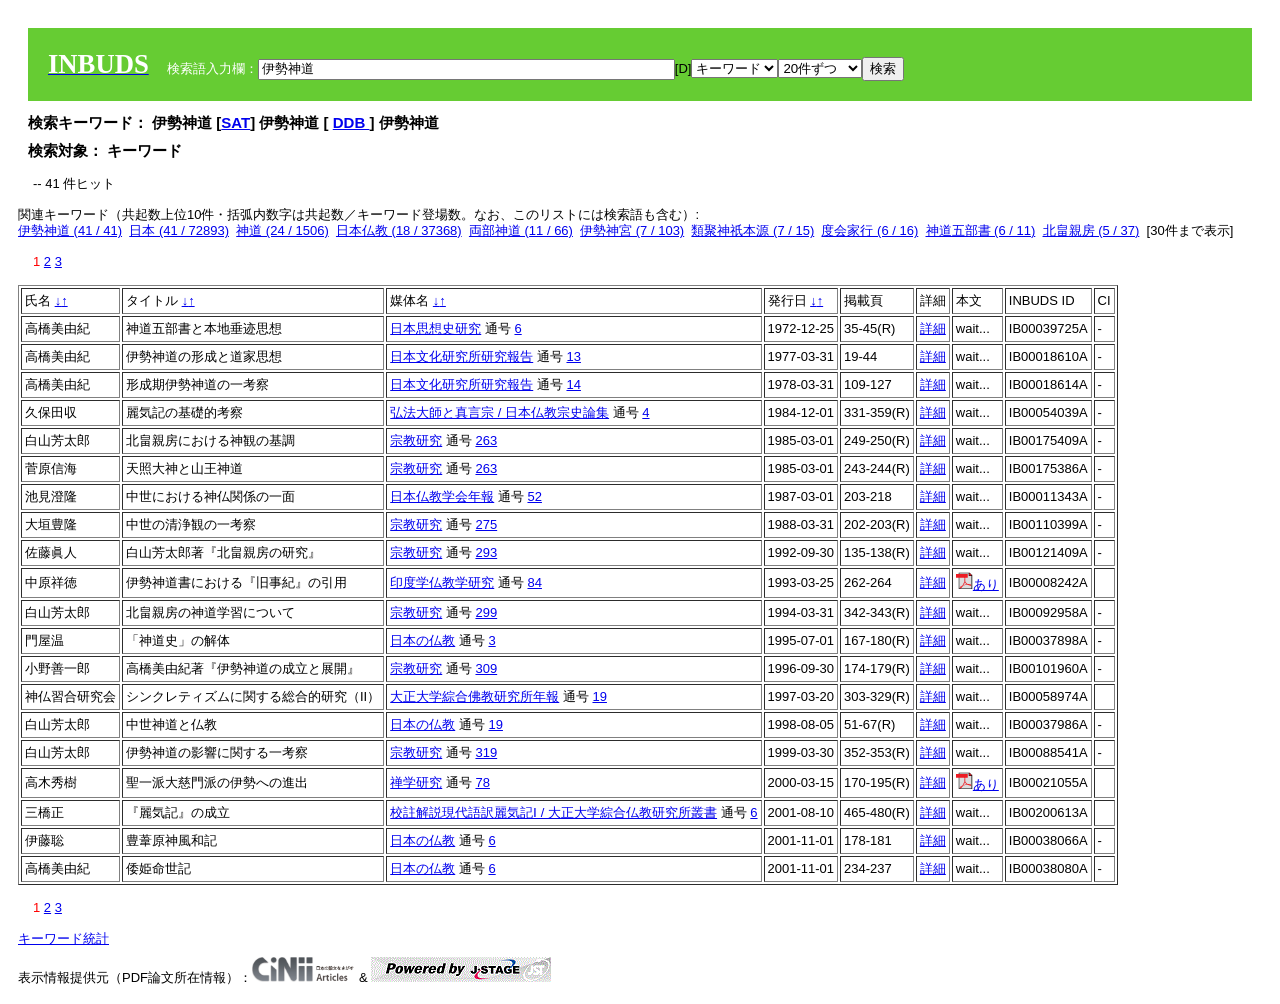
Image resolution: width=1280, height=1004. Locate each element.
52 (534, 496)
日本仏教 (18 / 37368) (399, 230)
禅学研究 (416, 782)
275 (486, 524)
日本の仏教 (422, 640)
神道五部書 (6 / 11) (981, 230)
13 (573, 356)
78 (482, 782)
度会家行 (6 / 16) (869, 230)
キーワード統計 (63, 938)
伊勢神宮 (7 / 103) (632, 230)
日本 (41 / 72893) (179, 230)
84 (534, 582)
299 (486, 612)
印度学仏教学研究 (442, 582)
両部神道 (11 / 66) (521, 230)
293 (486, 552)
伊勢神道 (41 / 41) (70, 230)
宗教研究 (416, 440)
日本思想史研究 (435, 328)
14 (573, 384)
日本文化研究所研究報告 (461, 356)
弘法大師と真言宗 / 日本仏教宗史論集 (499, 412)
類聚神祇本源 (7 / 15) (752, 230)
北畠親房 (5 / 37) (1091, 230)
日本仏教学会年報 (442, 496)
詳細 (933, 328)
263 (486, 440)
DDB (351, 122)
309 (486, 668)
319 (486, 752)
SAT (235, 122)
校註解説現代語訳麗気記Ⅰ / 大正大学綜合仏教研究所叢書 (553, 812)
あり (977, 584)
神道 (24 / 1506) (282, 230)
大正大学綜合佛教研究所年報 (474, 696)
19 (599, 696)
